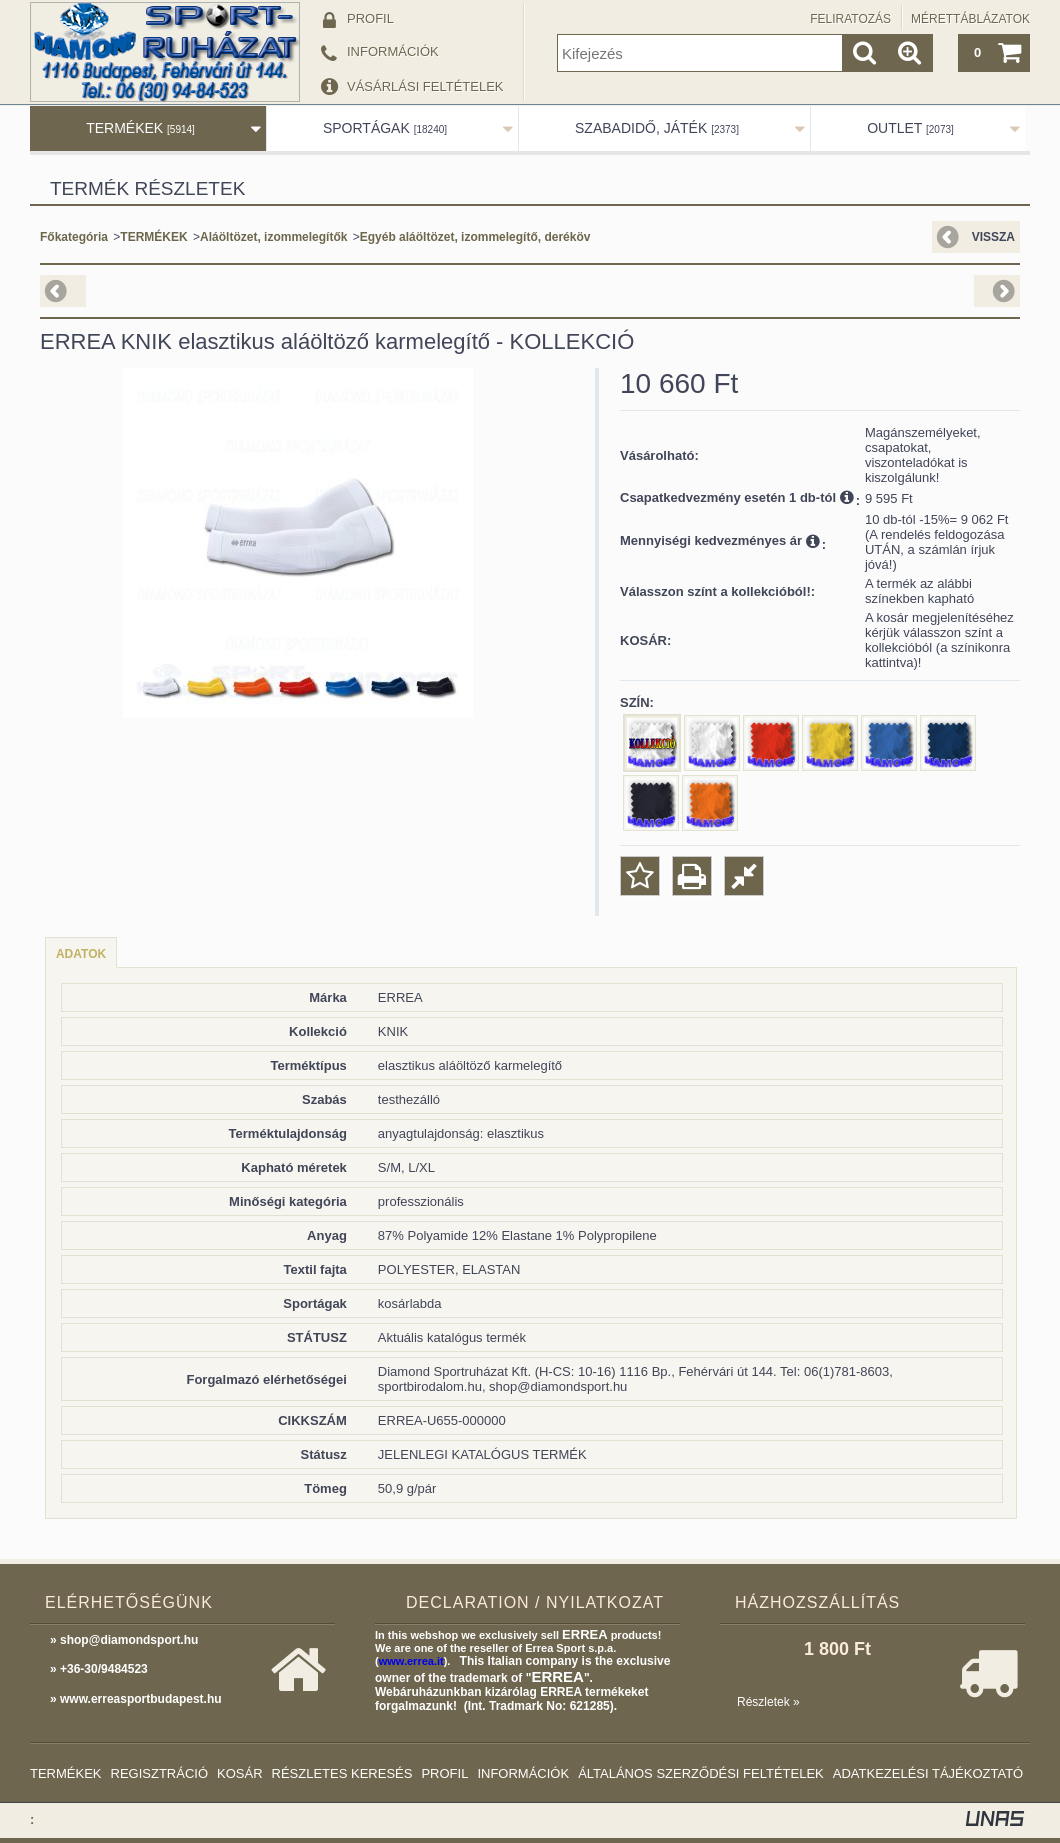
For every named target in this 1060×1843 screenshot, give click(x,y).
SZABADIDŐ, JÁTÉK (657, 128)
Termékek (66, 1773)
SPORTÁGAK (385, 128)
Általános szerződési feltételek (701, 1773)
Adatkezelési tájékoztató (928, 1773)
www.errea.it (411, 1661)
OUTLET (910, 128)
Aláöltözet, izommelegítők (273, 237)
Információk (523, 1773)
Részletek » (768, 1702)
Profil (444, 1773)
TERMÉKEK (140, 128)
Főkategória (74, 237)
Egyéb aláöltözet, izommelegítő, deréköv (475, 237)
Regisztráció (160, 1773)
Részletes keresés (342, 1773)
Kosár (240, 1773)
